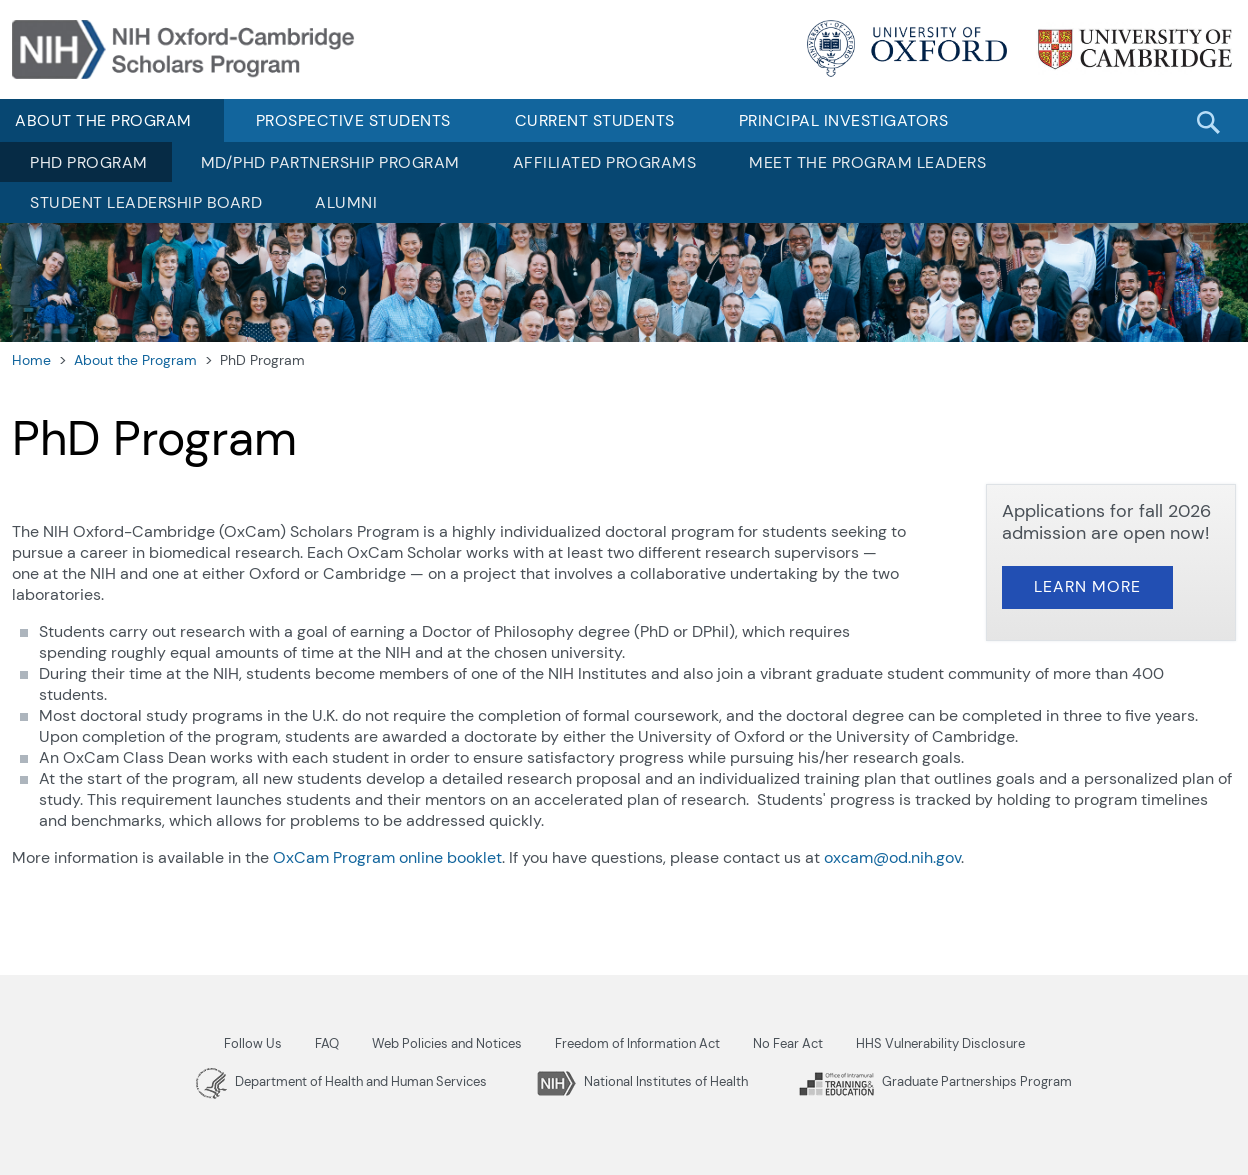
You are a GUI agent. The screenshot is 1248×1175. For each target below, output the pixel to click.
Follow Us (253, 1043)
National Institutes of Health (642, 1081)
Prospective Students (353, 120)
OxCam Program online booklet (387, 857)
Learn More (1087, 586)
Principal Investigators (844, 120)
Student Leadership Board (146, 202)
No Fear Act (788, 1043)
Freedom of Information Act (637, 1043)
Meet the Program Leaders (867, 162)
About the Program (135, 360)
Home (31, 360)
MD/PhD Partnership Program (330, 162)
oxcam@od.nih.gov (892, 857)
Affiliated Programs (605, 162)
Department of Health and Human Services (341, 1081)
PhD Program (89, 162)
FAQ (327, 1043)
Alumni (346, 202)
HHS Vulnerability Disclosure (940, 1043)
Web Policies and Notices (447, 1043)
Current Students (595, 120)
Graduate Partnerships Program (935, 1081)
